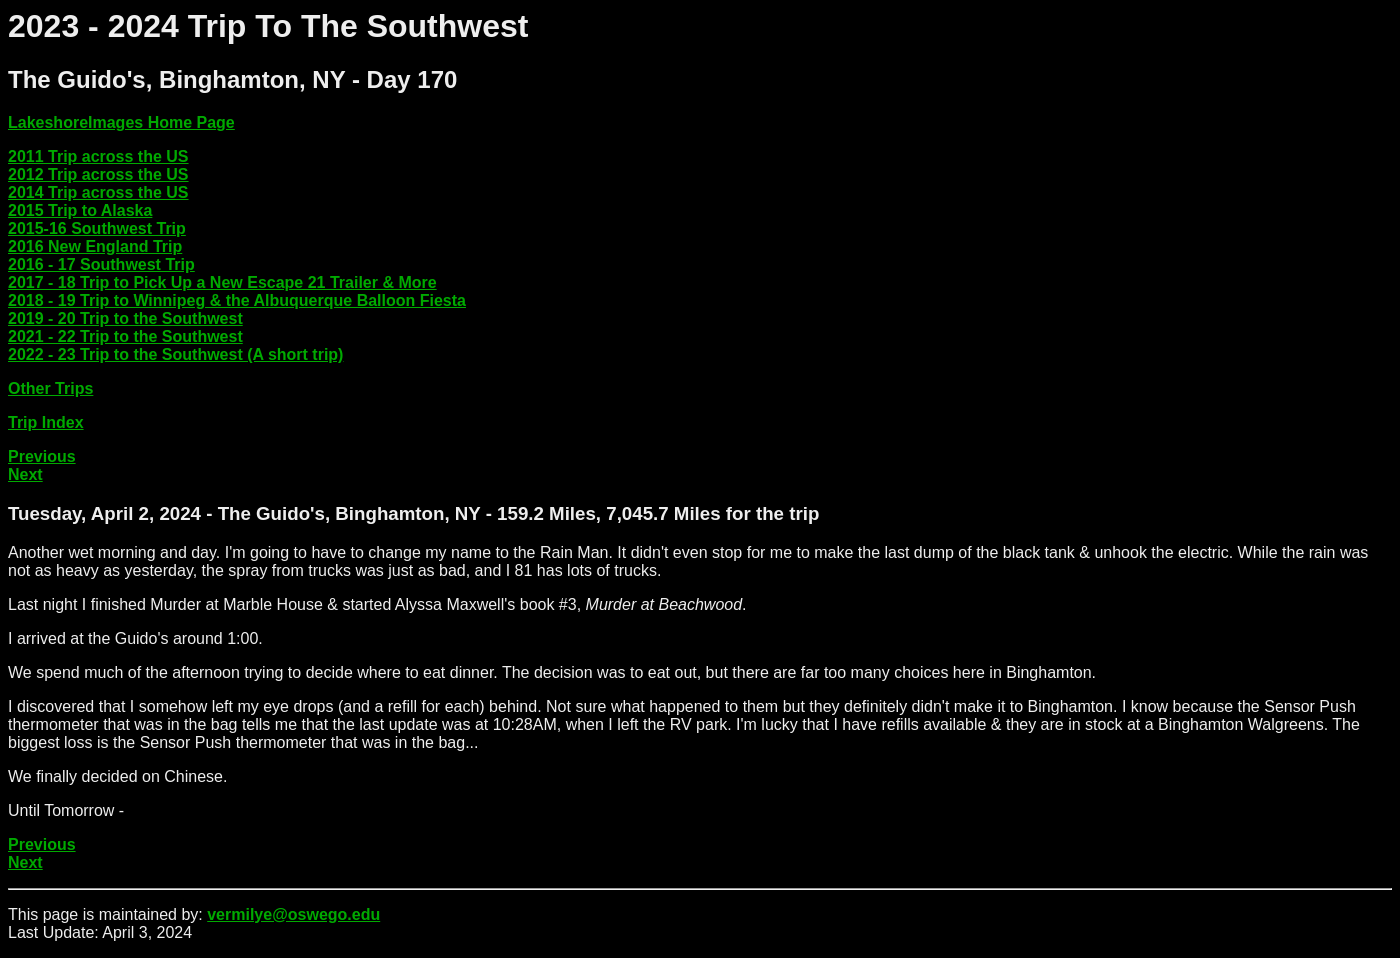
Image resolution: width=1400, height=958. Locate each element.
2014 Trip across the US (98, 192)
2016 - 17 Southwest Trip (101, 264)
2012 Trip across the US (98, 174)
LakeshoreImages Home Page (121, 122)
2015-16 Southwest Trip (97, 228)
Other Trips (50, 388)
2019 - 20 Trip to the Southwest (125, 318)
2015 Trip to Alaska (80, 210)
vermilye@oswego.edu (293, 914)
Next (25, 474)
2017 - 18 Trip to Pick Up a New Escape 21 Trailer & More (222, 282)
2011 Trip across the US (98, 156)
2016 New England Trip (95, 246)
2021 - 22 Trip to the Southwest (125, 336)
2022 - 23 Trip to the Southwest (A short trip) (175, 354)
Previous (42, 456)
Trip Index (46, 422)
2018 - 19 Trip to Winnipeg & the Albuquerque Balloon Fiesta (237, 300)
